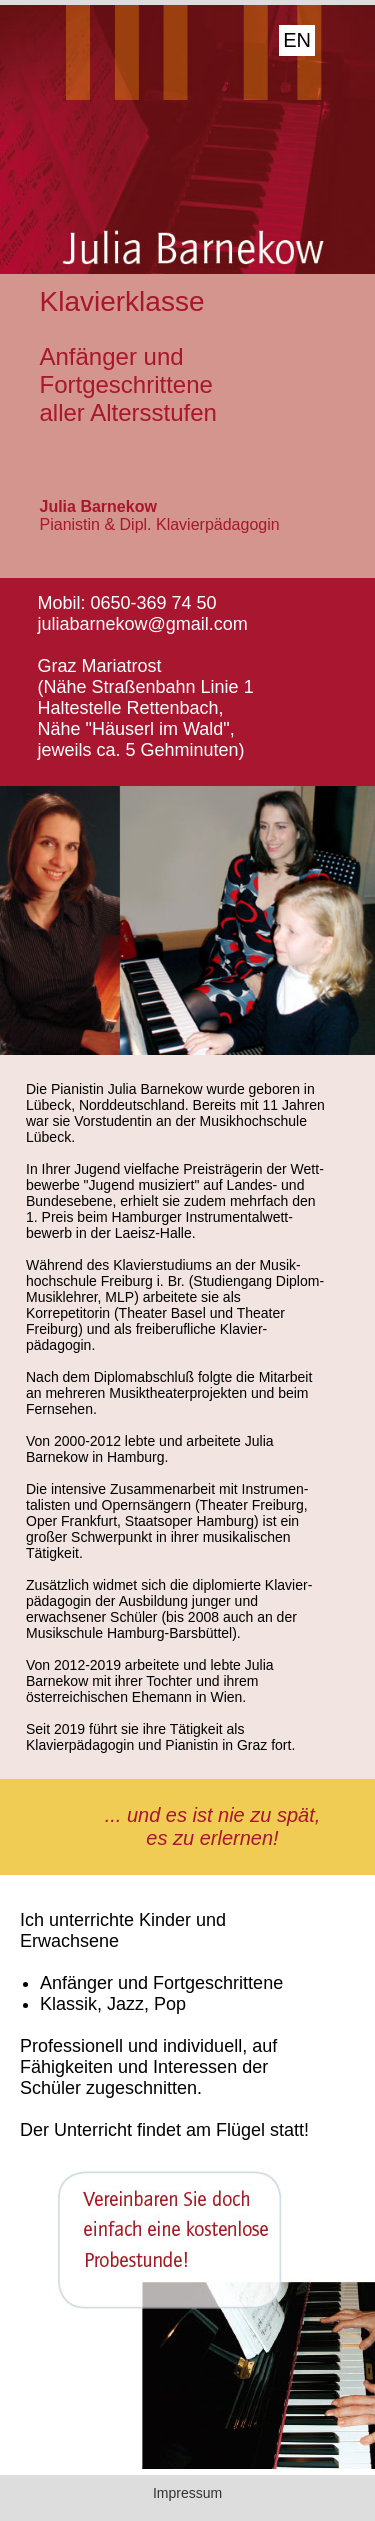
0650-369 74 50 (154, 603)
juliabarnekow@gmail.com (143, 624)
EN (297, 40)
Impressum (187, 2493)
